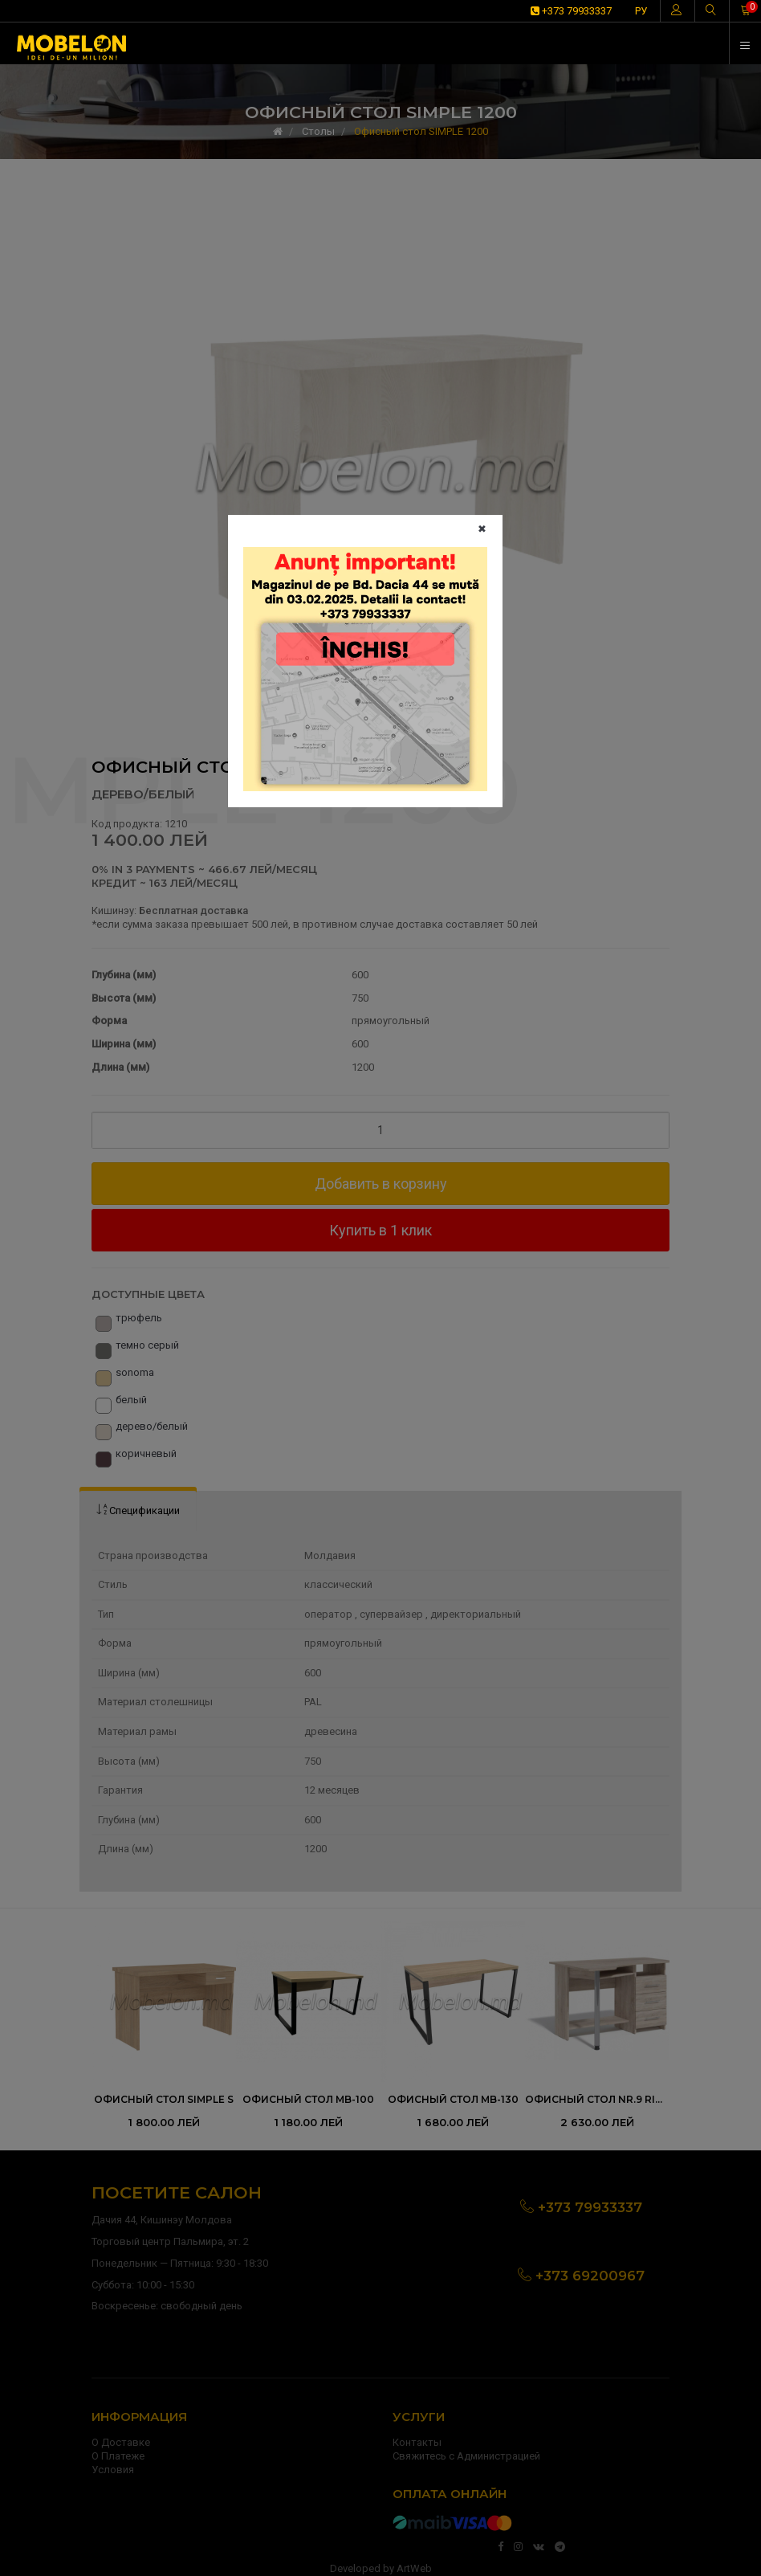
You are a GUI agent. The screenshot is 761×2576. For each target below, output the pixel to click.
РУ (641, 11)
